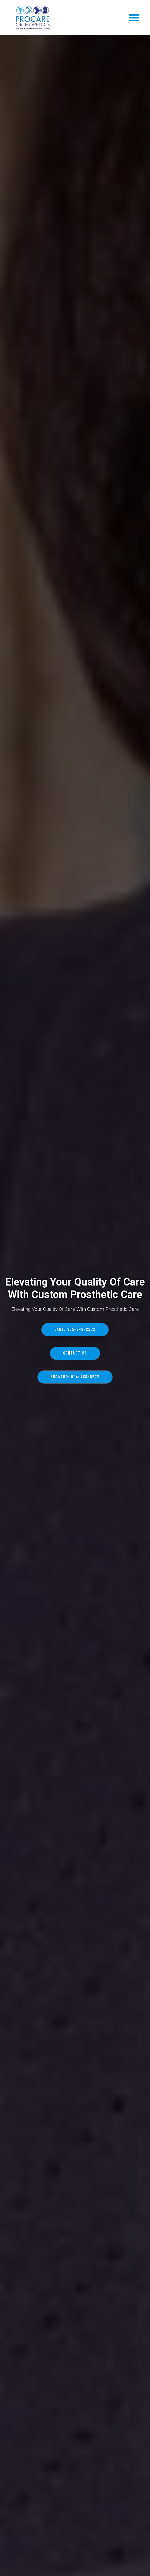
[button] (134, 17)
